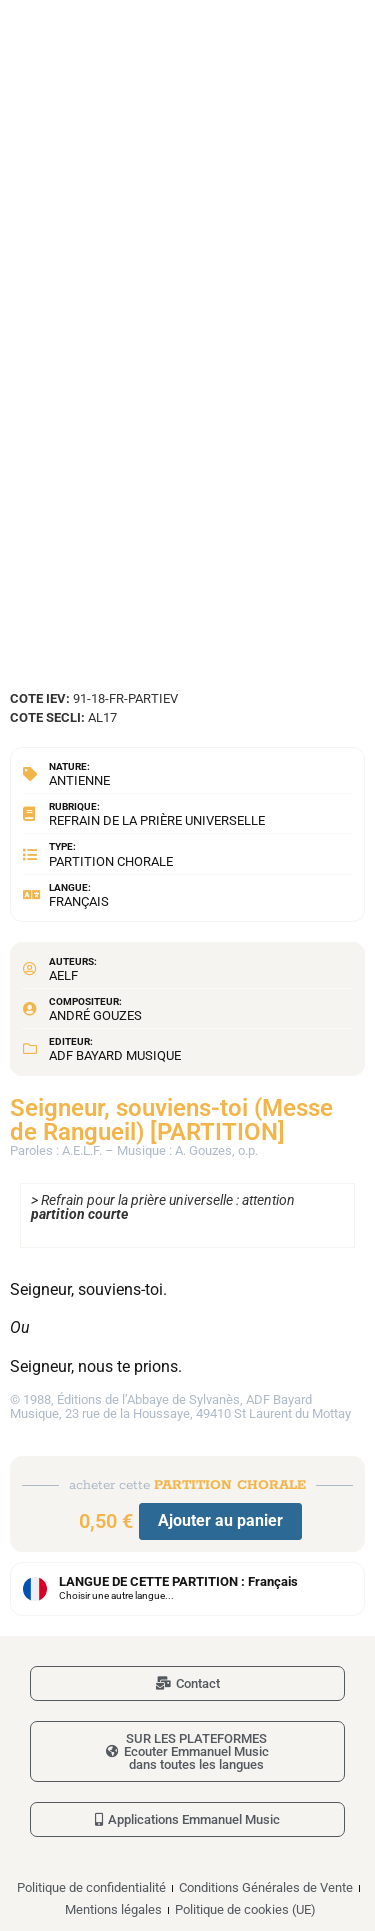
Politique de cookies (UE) (245, 1909)
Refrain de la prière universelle (157, 820)
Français (79, 901)
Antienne (79, 780)
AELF (63, 975)
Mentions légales (113, 1909)
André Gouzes (95, 1015)
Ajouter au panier (220, 1520)
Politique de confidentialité (91, 1887)
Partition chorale (111, 861)
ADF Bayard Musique (115, 1055)
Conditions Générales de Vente (266, 1887)
